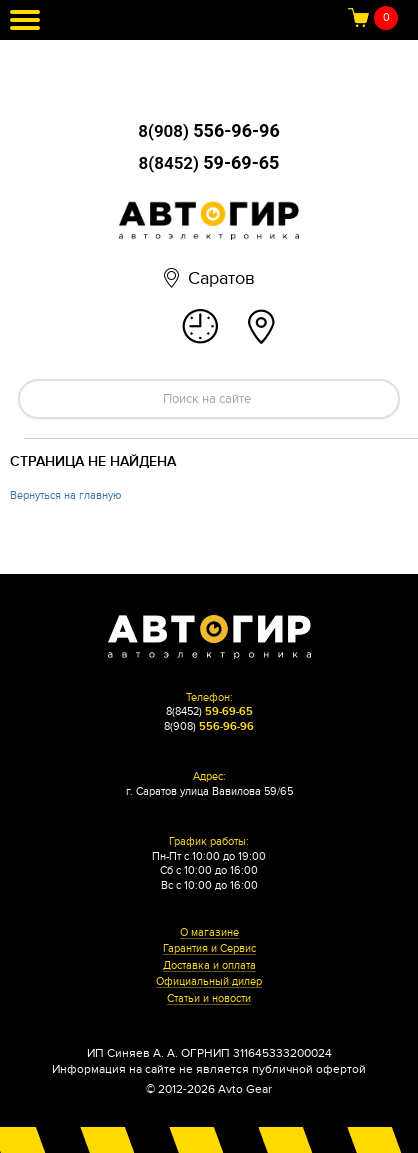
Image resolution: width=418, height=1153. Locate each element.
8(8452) (209, 163)
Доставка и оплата (209, 966)
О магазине (209, 933)
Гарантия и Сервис (209, 949)
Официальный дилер (209, 982)
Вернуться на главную (65, 495)
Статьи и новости (209, 999)
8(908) (208, 131)
